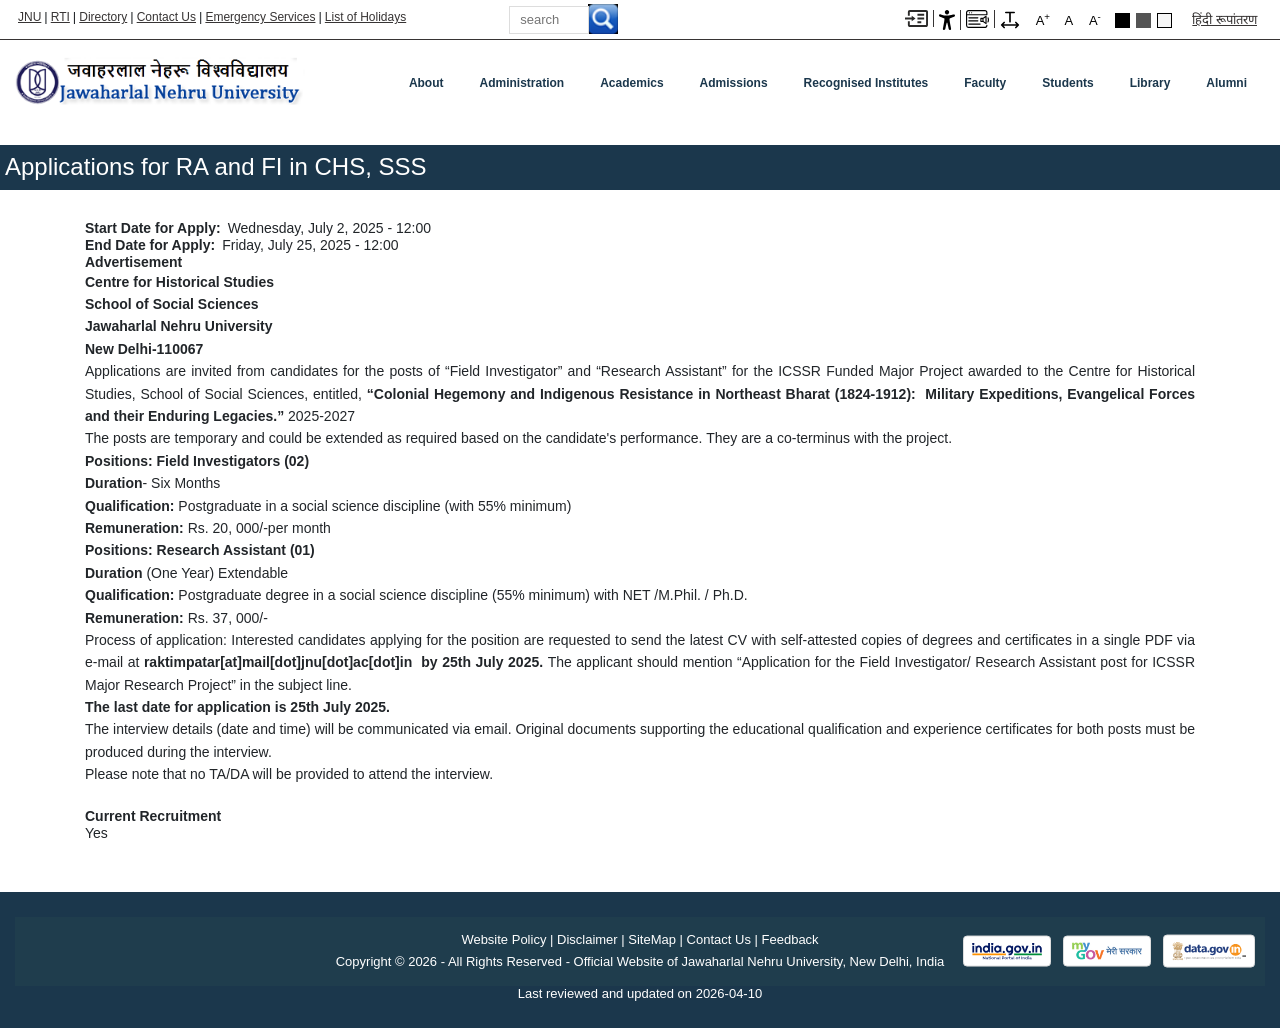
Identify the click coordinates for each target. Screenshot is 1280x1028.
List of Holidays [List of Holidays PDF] (365, 17)
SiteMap (652, 939)
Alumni (1226, 83)
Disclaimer (587, 939)
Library (1150, 83)
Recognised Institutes (866, 83)
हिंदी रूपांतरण (1224, 19)
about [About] (426, 83)
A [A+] (1043, 19)
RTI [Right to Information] (60, 17)
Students (1067, 83)
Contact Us (166, 17)
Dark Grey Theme (1143, 20)
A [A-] (1095, 19)
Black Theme (1122, 20)
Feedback (790, 939)
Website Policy (503, 939)
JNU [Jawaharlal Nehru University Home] (29, 17)
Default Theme (1164, 20)
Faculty (985, 83)
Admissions (734, 83)
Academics (631, 83)
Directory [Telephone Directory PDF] (103, 17)
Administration (522, 83)
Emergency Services (260, 17)
